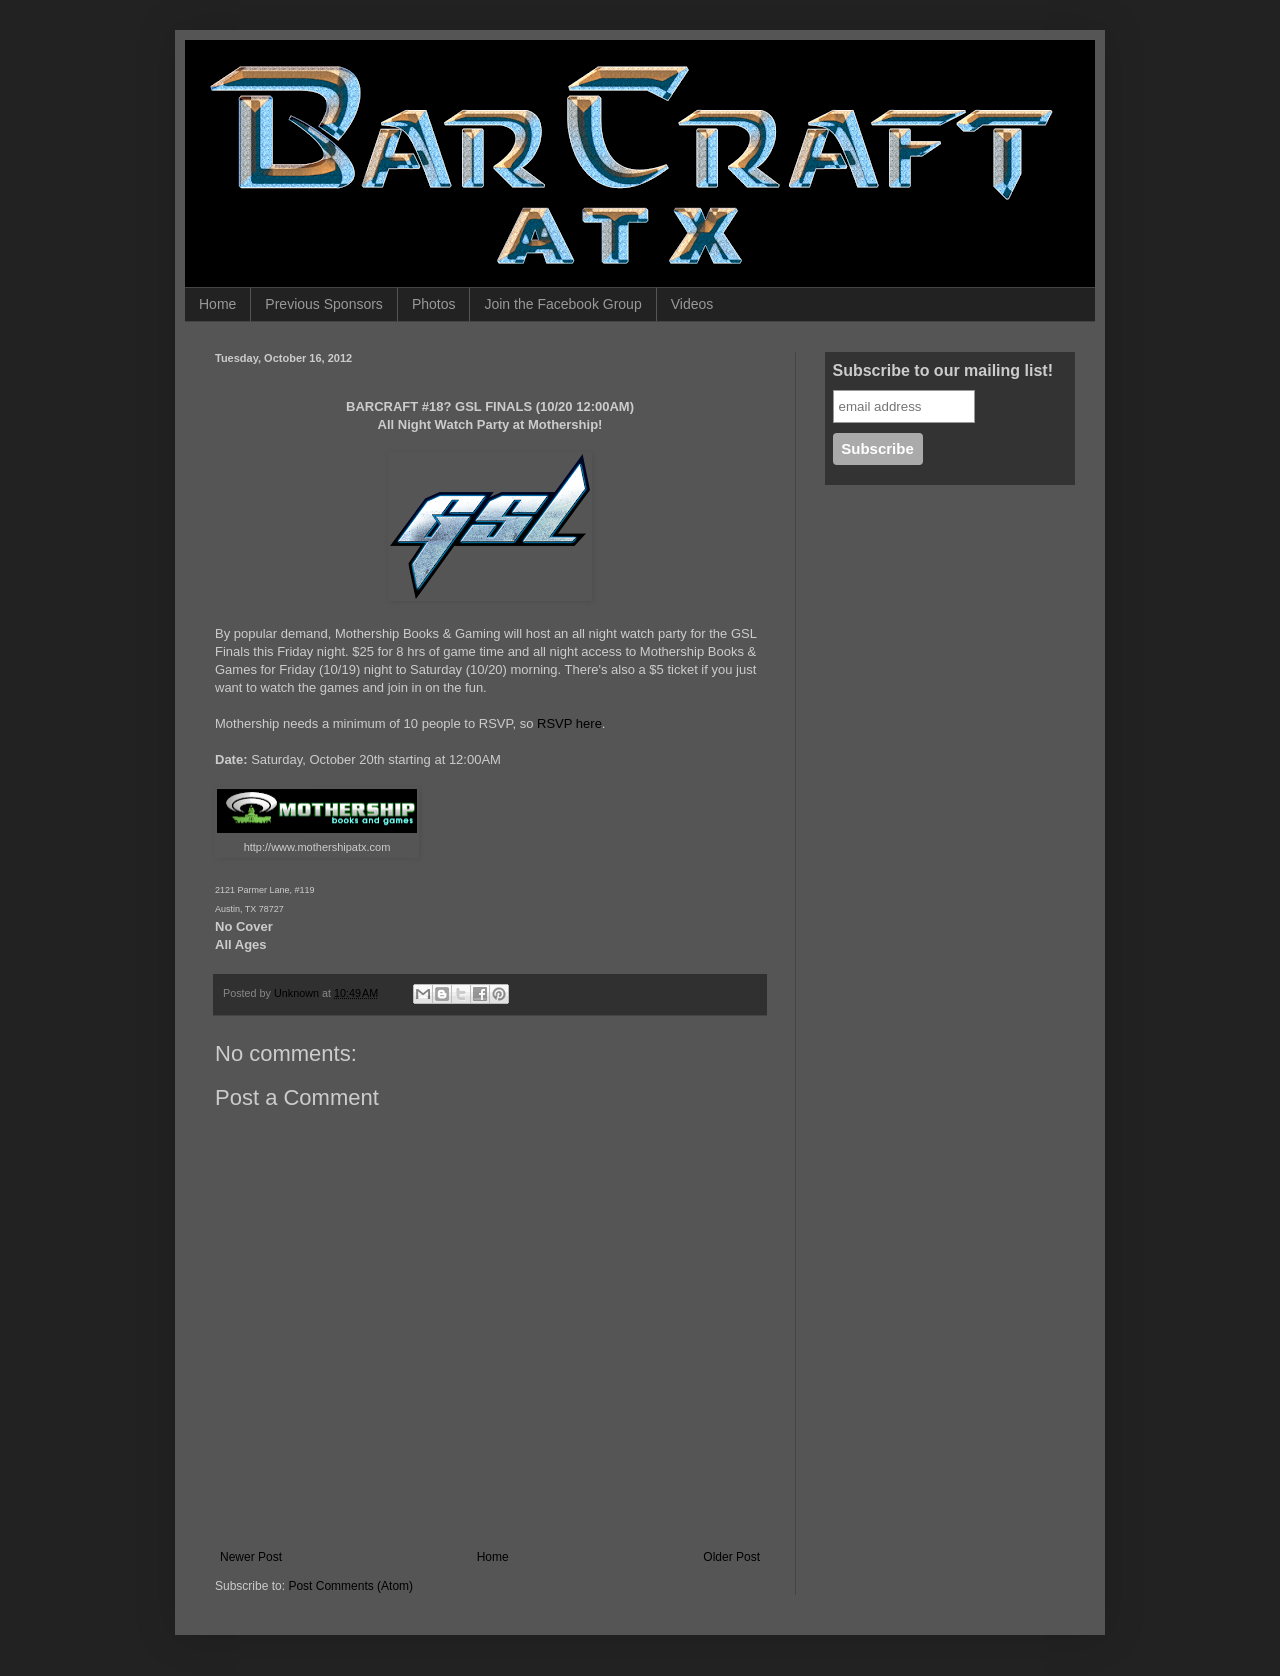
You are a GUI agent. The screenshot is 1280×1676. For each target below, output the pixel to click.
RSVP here (569, 723)
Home (217, 304)
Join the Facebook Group (562, 304)
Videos (692, 304)
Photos (434, 304)
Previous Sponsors (324, 304)
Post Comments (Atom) (350, 1586)
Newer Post (251, 1557)
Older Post (731, 1557)
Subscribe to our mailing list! (943, 370)
